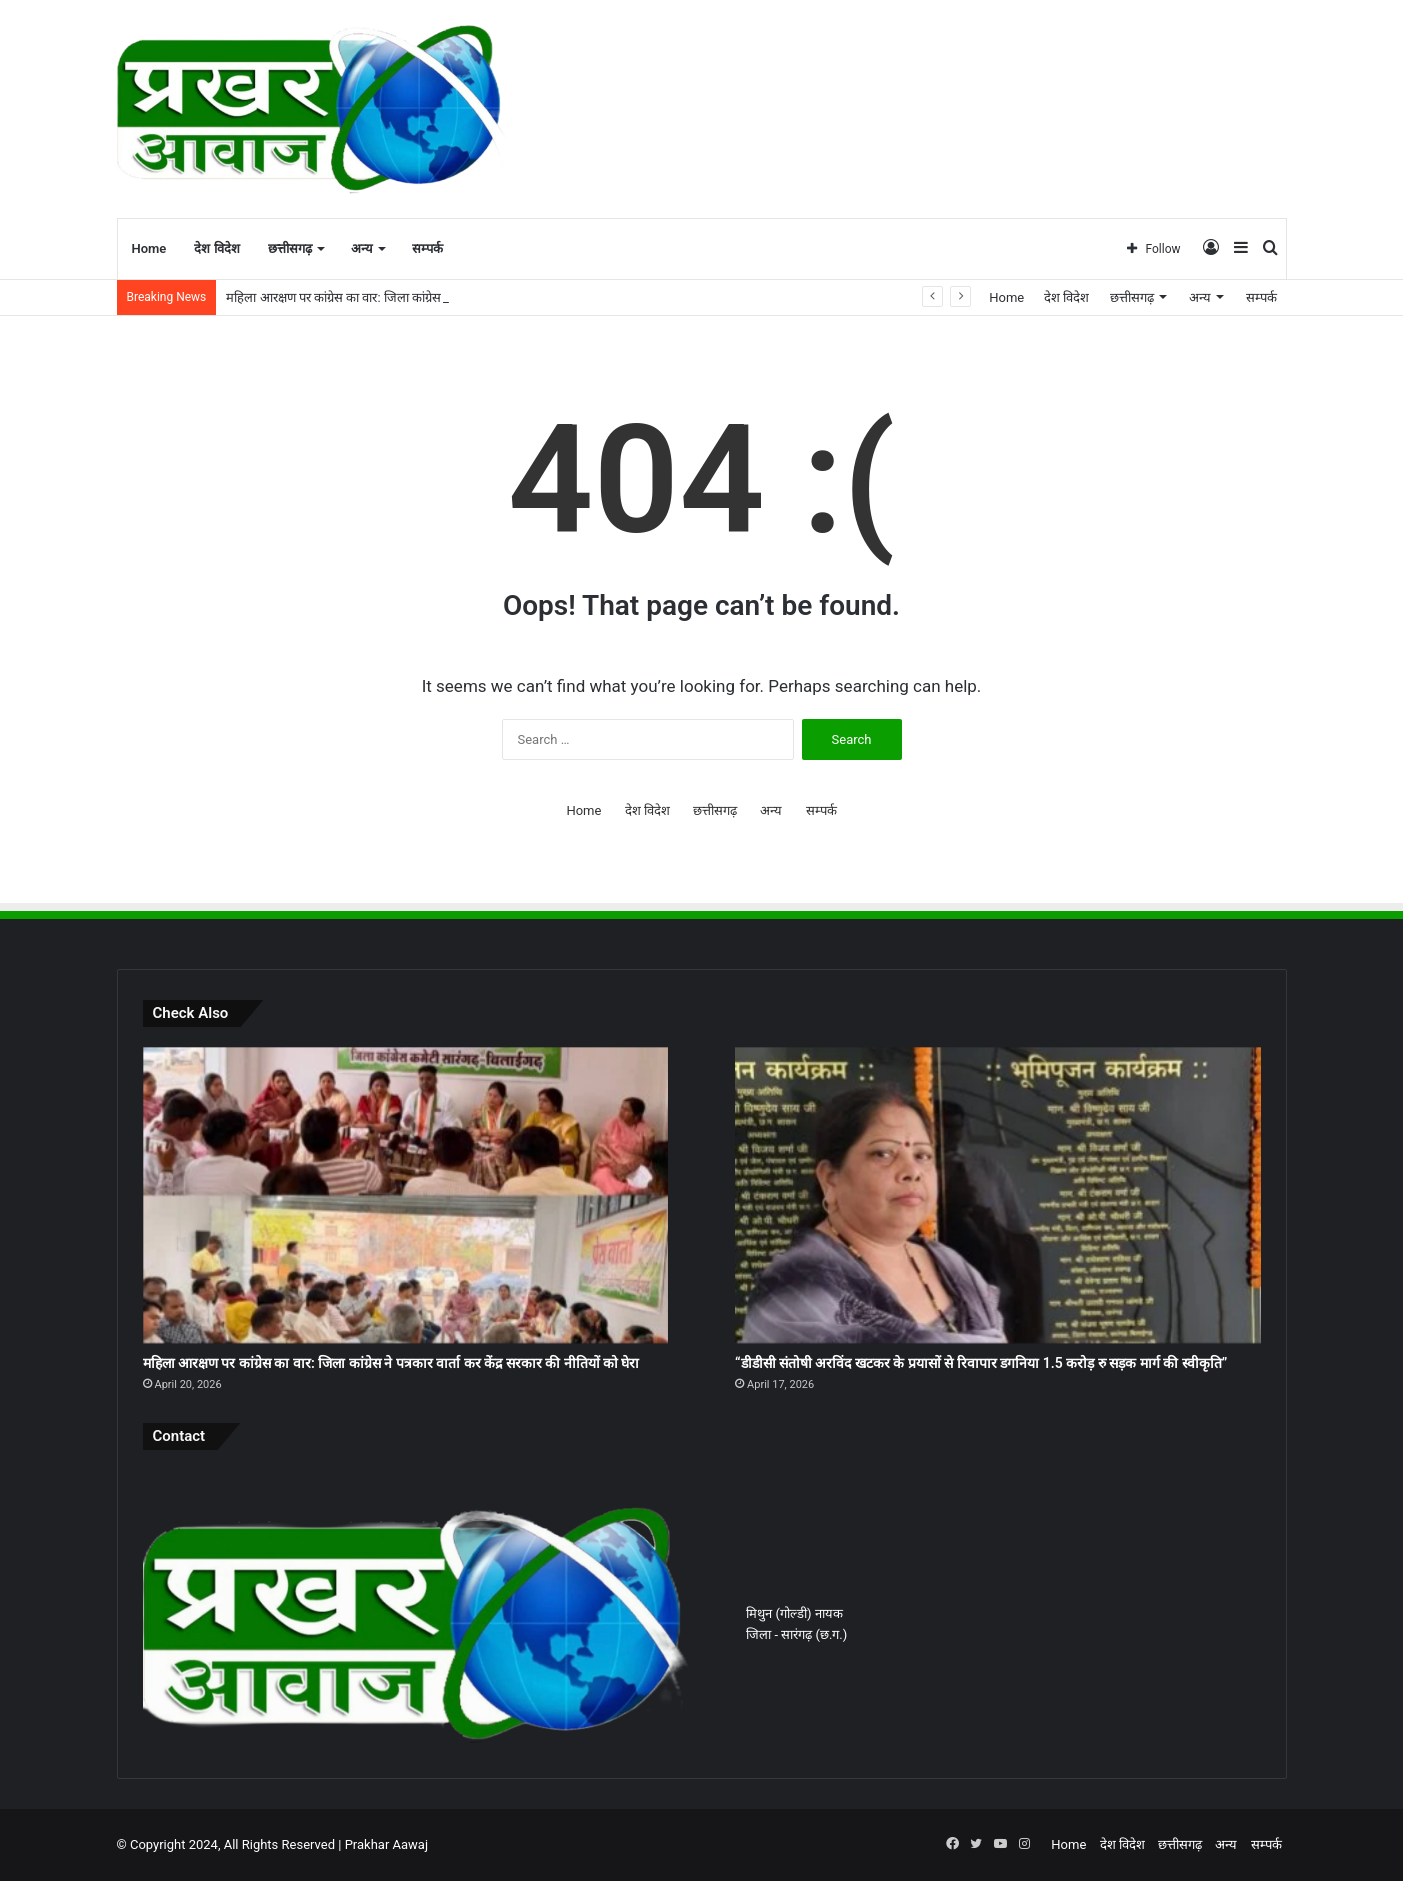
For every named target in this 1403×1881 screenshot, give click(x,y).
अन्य (362, 248)
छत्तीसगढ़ (290, 248)
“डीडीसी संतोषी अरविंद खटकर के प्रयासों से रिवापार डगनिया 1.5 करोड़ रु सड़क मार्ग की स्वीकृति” (981, 1363)
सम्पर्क (427, 248)
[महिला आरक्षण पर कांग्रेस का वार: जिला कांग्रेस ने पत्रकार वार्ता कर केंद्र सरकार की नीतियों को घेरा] (405, 1195)
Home (149, 248)
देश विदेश (216, 248)
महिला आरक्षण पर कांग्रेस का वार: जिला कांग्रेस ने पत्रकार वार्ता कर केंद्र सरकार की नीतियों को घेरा (391, 1363)
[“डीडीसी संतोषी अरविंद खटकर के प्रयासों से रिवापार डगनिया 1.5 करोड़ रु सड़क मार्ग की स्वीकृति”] (997, 1195)
